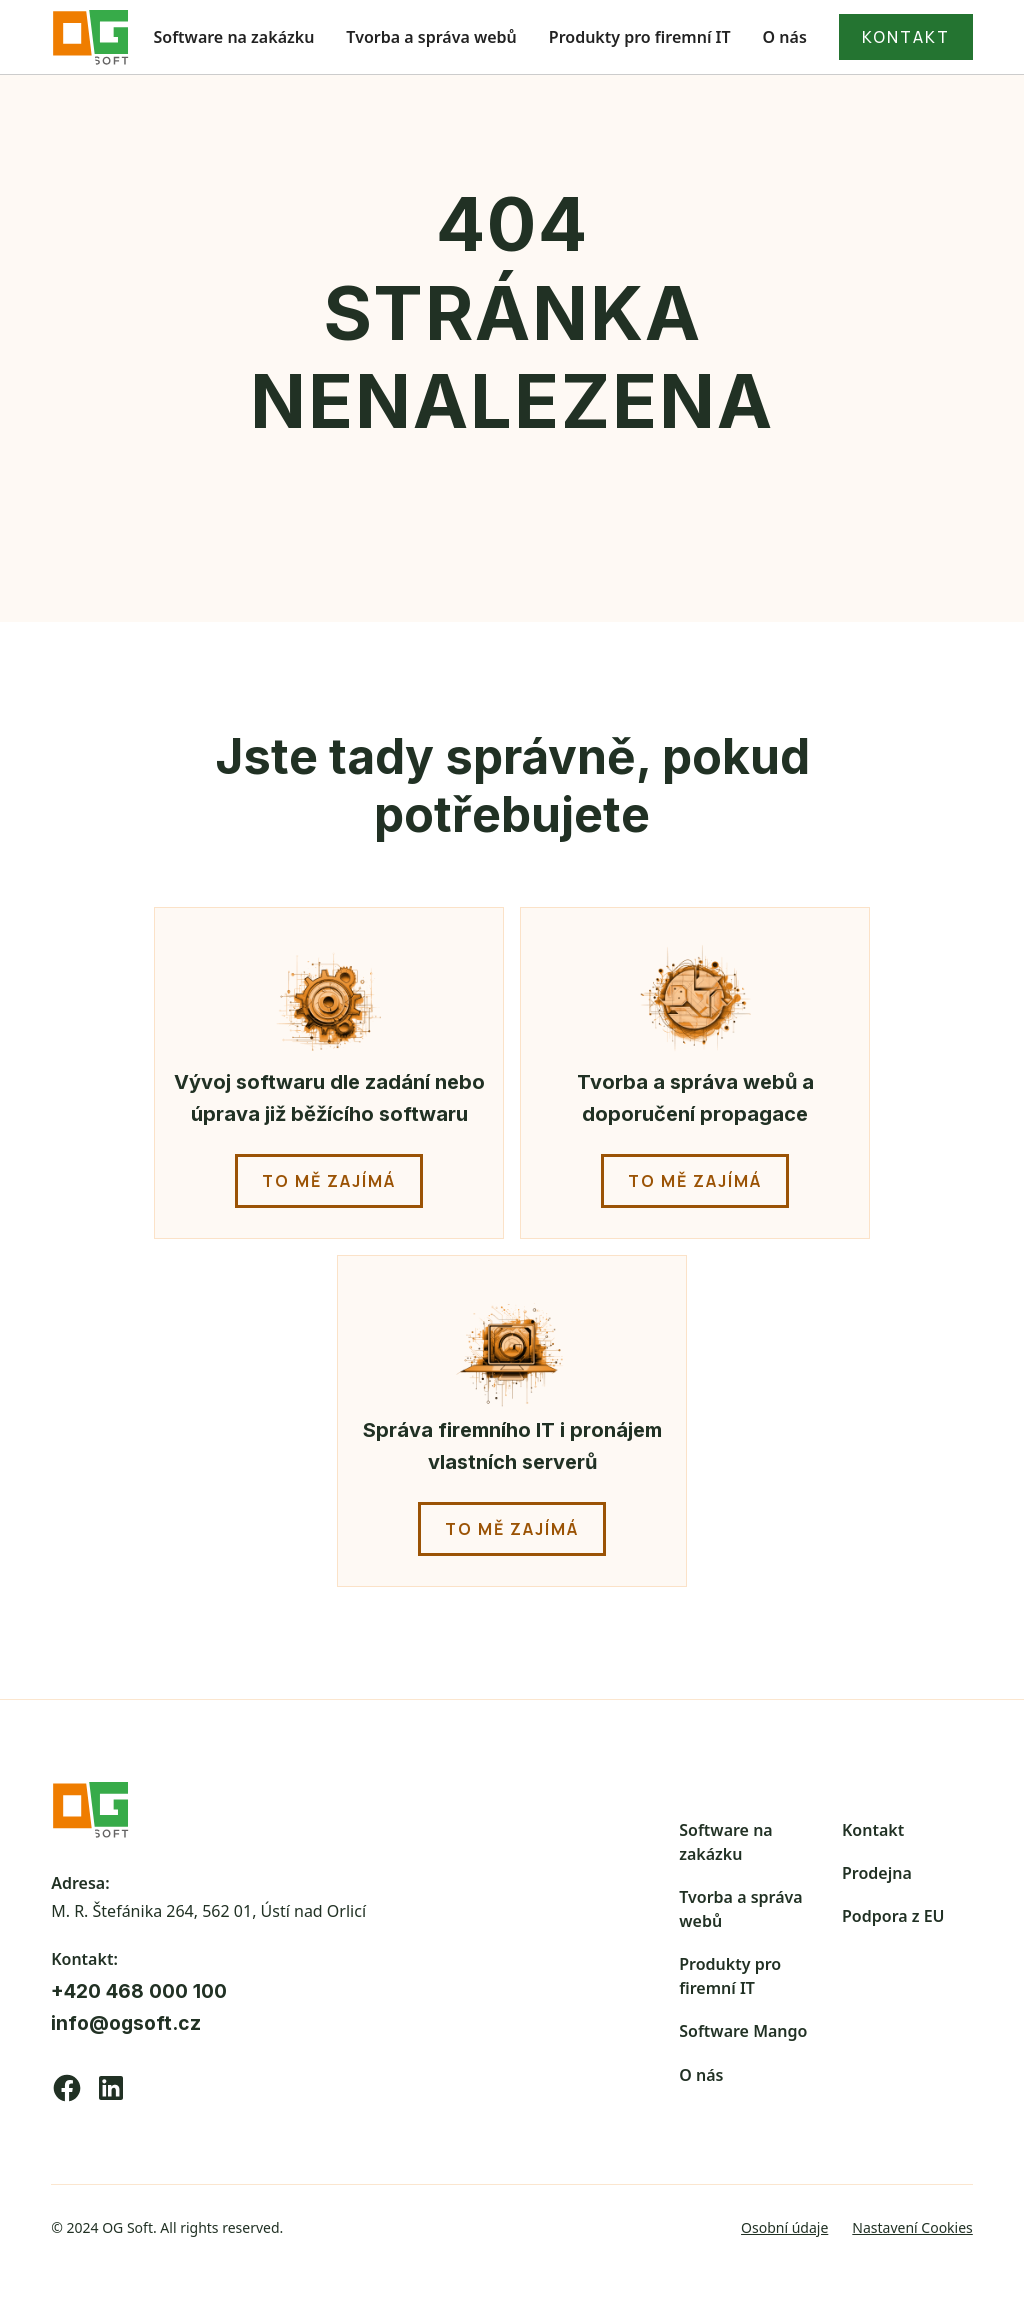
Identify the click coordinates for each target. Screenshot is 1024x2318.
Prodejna (877, 1873)
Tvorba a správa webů (431, 37)
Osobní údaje (784, 2227)
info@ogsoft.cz (126, 2023)
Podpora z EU (893, 1916)
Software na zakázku (234, 37)
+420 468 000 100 (139, 1991)
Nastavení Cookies (912, 2227)
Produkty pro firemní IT (640, 37)
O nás (785, 37)
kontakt (906, 37)
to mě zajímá (329, 1181)
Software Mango (743, 2031)
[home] (91, 37)
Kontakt (873, 1830)
